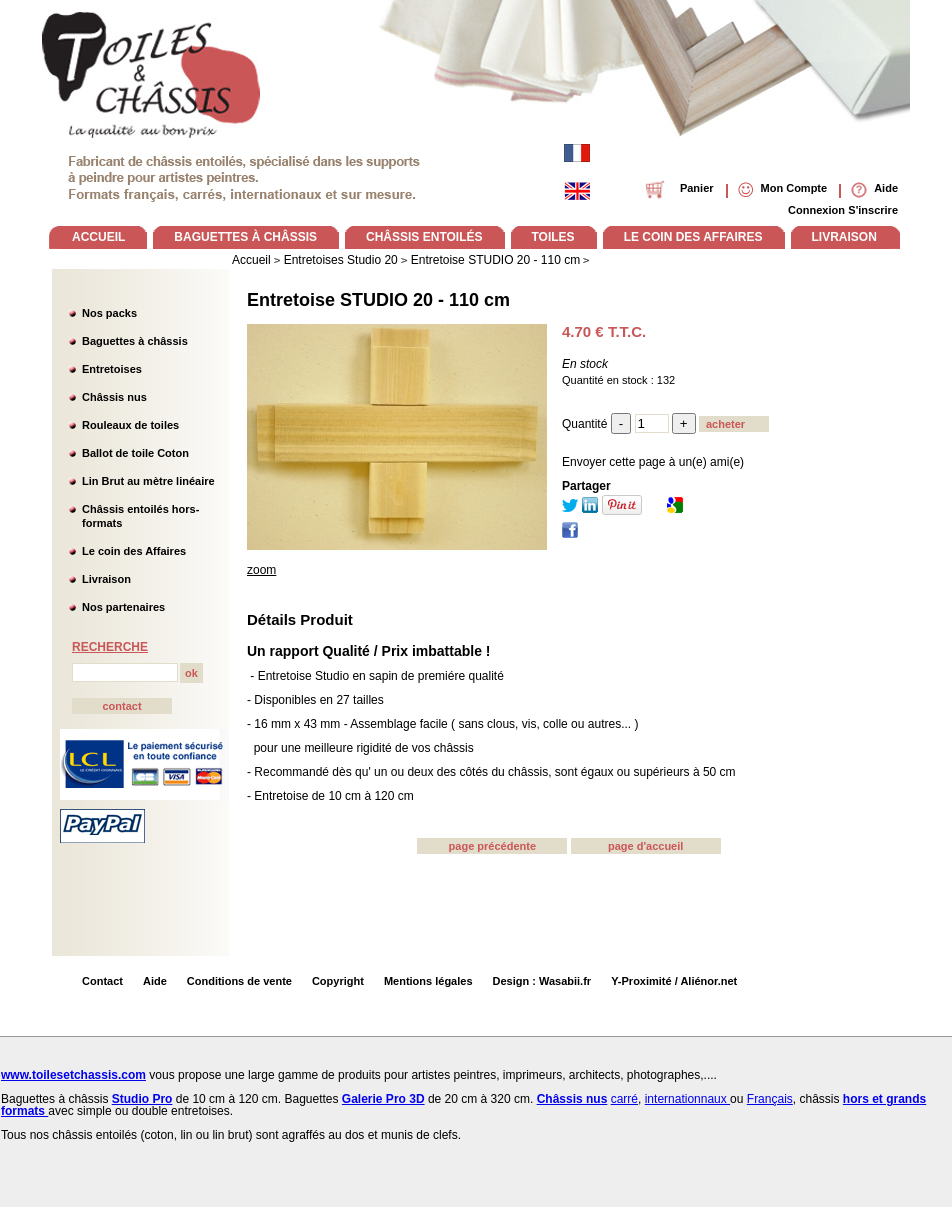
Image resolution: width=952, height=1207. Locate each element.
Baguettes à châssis (135, 341)
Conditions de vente (239, 981)
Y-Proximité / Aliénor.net (674, 981)
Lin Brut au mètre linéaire (148, 481)
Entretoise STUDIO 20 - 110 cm (378, 300)
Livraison (106, 579)
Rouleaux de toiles (130, 425)
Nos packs (109, 313)
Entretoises (112, 369)
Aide (155, 981)
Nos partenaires (123, 607)
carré (624, 1099)
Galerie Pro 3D (383, 1099)
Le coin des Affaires (134, 551)
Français (770, 1099)
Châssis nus (114, 397)
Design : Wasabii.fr (542, 981)
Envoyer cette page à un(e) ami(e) (653, 462)
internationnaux (687, 1099)
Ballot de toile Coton (135, 453)
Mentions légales (428, 981)
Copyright (338, 981)
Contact (102, 981)
